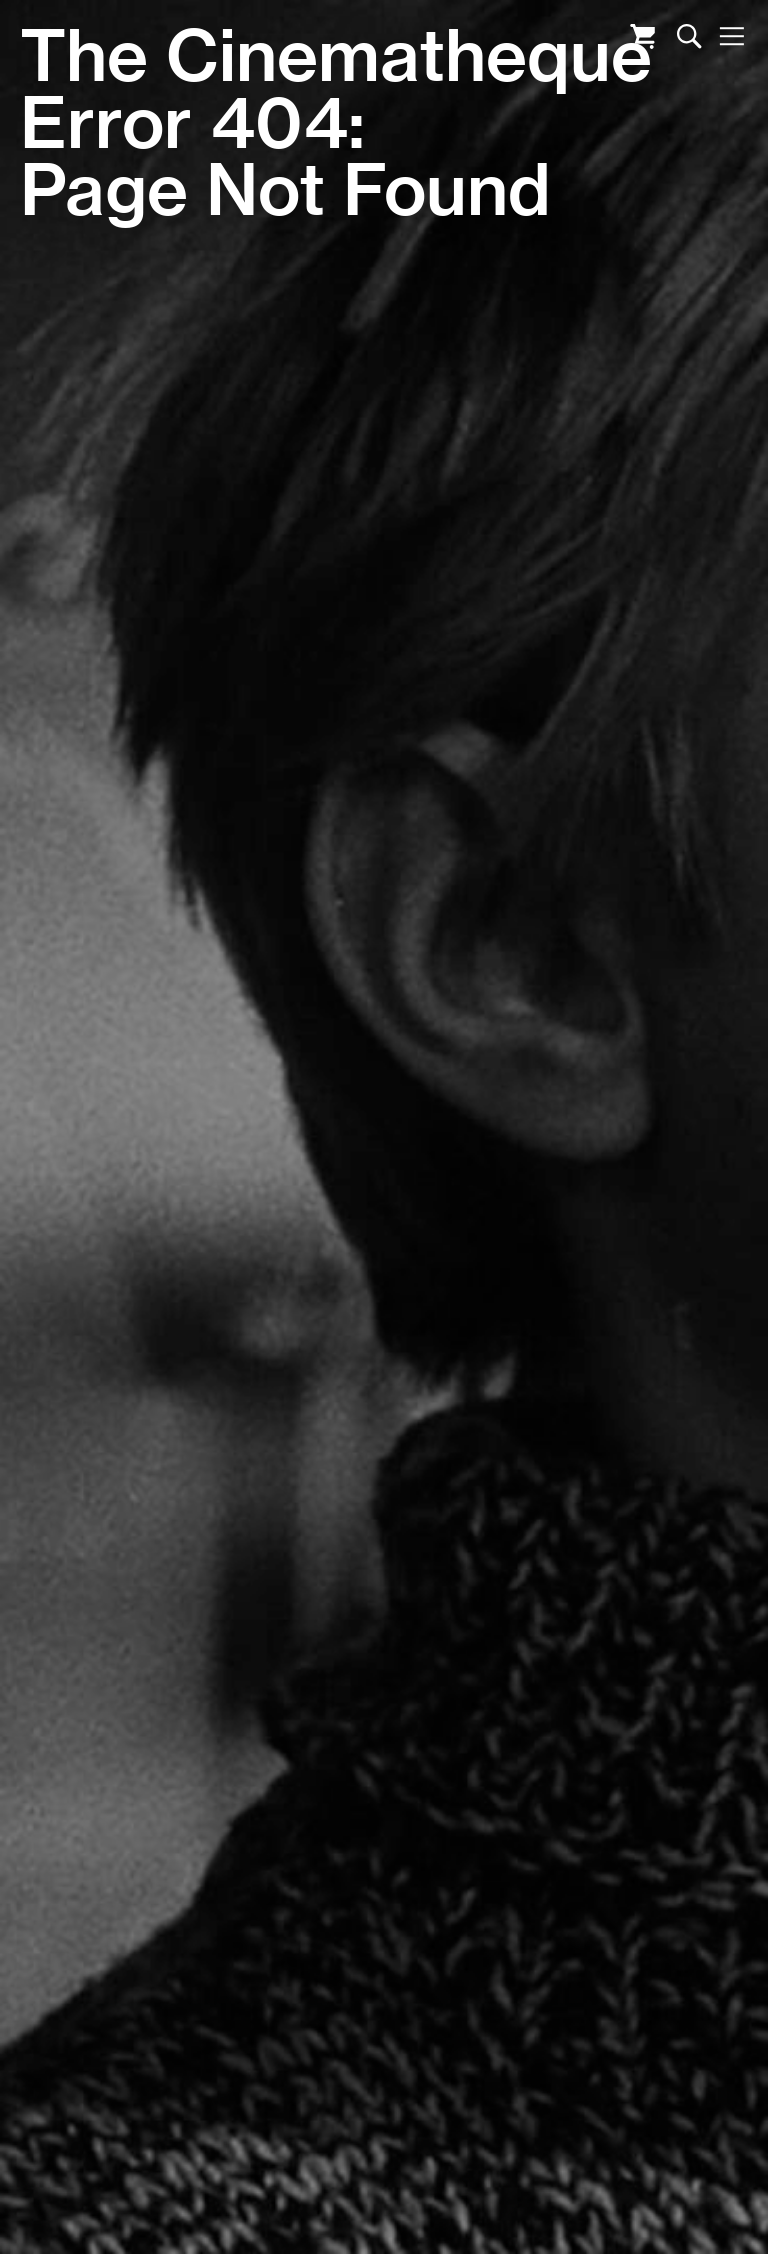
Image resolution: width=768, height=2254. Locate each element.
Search (689, 36)
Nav (731, 36)
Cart (642, 36)
